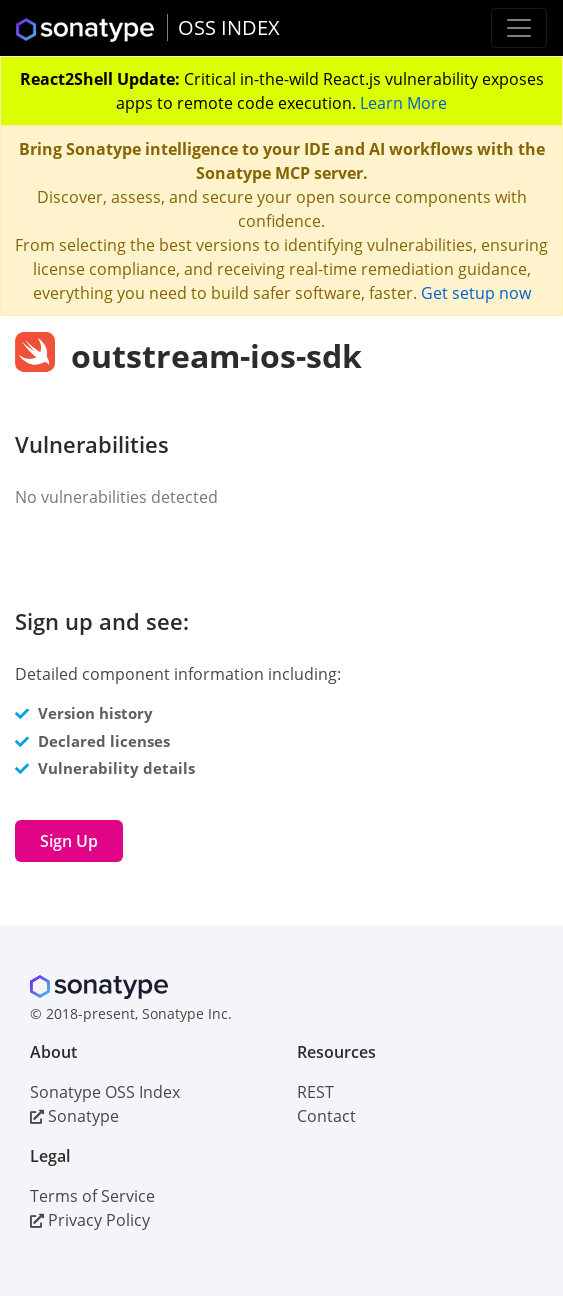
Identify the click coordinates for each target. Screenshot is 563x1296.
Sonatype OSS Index (105, 1092)
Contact (326, 1116)
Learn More (403, 103)
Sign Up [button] (69, 841)
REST (315, 1092)
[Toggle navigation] (519, 28)
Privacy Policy (90, 1220)
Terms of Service (92, 1196)
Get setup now (476, 293)
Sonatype (74, 1116)
